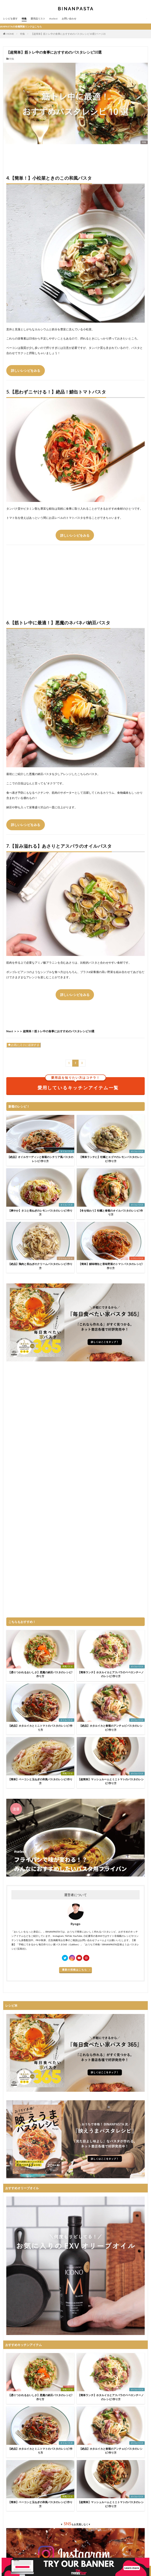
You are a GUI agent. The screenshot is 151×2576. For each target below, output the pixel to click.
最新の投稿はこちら (74, 1969)
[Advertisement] (75, 578)
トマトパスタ (137, 1258)
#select (53, 18)
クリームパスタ (65, 1258)
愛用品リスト (38, 18)
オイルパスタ (66, 1151)
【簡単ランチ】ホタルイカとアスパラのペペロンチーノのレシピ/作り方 (111, 1674)
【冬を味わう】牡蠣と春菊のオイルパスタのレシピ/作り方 (111, 1212)
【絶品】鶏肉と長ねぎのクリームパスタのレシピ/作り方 (40, 1266)
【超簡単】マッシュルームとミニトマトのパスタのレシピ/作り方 (111, 1781)
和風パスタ (68, 1666)
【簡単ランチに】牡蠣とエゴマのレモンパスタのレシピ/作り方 (110, 1159)
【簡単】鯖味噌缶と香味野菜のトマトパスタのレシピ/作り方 (111, 1266)
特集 (24, 18)
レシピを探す (10, 18)
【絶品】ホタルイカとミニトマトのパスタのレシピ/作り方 (40, 1727)
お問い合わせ (69, 18)
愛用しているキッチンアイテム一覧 (78, 1084)
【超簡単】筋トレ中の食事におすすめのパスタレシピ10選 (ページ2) (68, 33)
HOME (10, 33)
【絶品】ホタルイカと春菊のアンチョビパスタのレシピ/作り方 (110, 1727)
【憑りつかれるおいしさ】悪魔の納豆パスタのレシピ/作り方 (40, 1674)
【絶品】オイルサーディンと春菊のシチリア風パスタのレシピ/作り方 (40, 1159)
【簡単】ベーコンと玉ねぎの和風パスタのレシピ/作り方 (40, 1781)
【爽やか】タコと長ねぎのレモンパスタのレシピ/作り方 (40, 1212)
